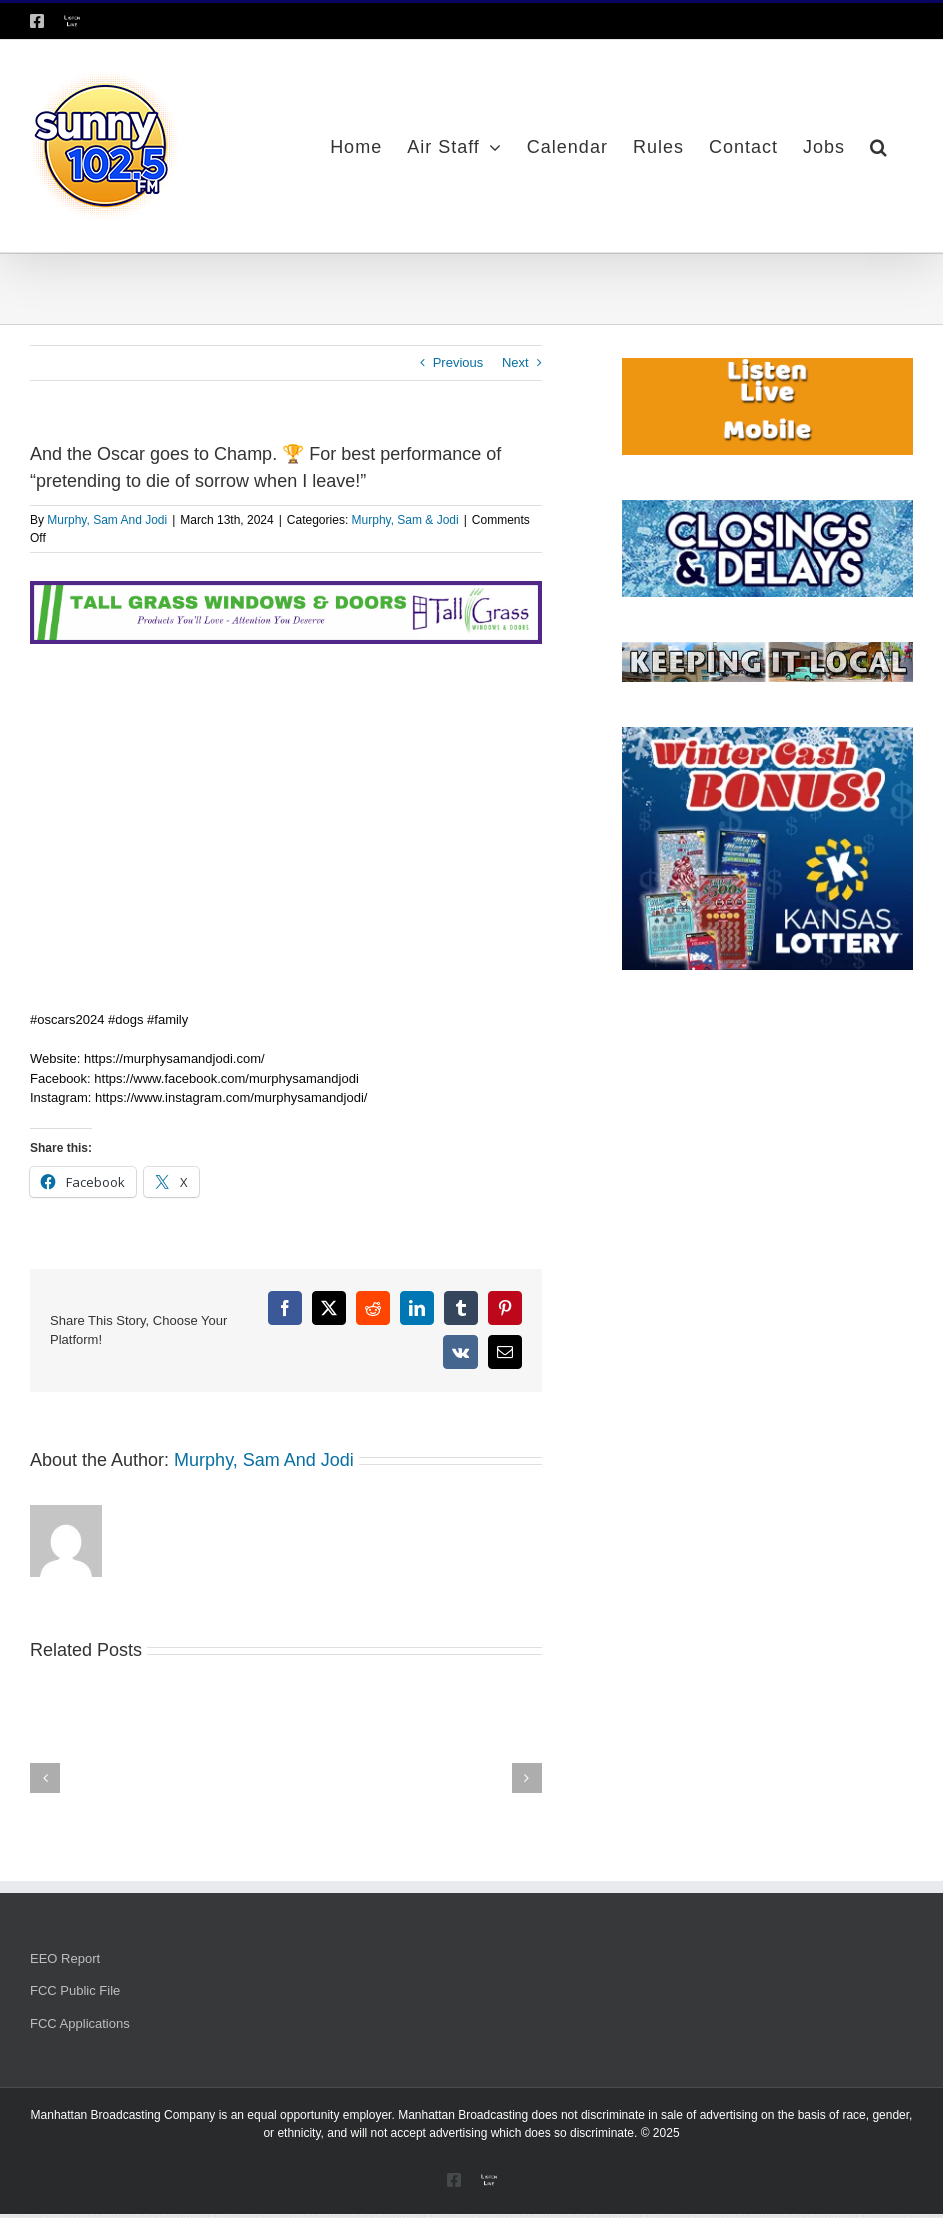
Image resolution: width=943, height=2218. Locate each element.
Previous (458, 362)
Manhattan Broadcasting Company (123, 2115)
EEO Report (65, 1958)
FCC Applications (80, 2023)
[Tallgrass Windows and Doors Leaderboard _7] (286, 590)
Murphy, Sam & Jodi (405, 520)
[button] (879, 146)
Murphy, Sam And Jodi (107, 520)
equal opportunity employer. (320, 2115)
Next (515, 362)
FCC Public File (75, 1990)
